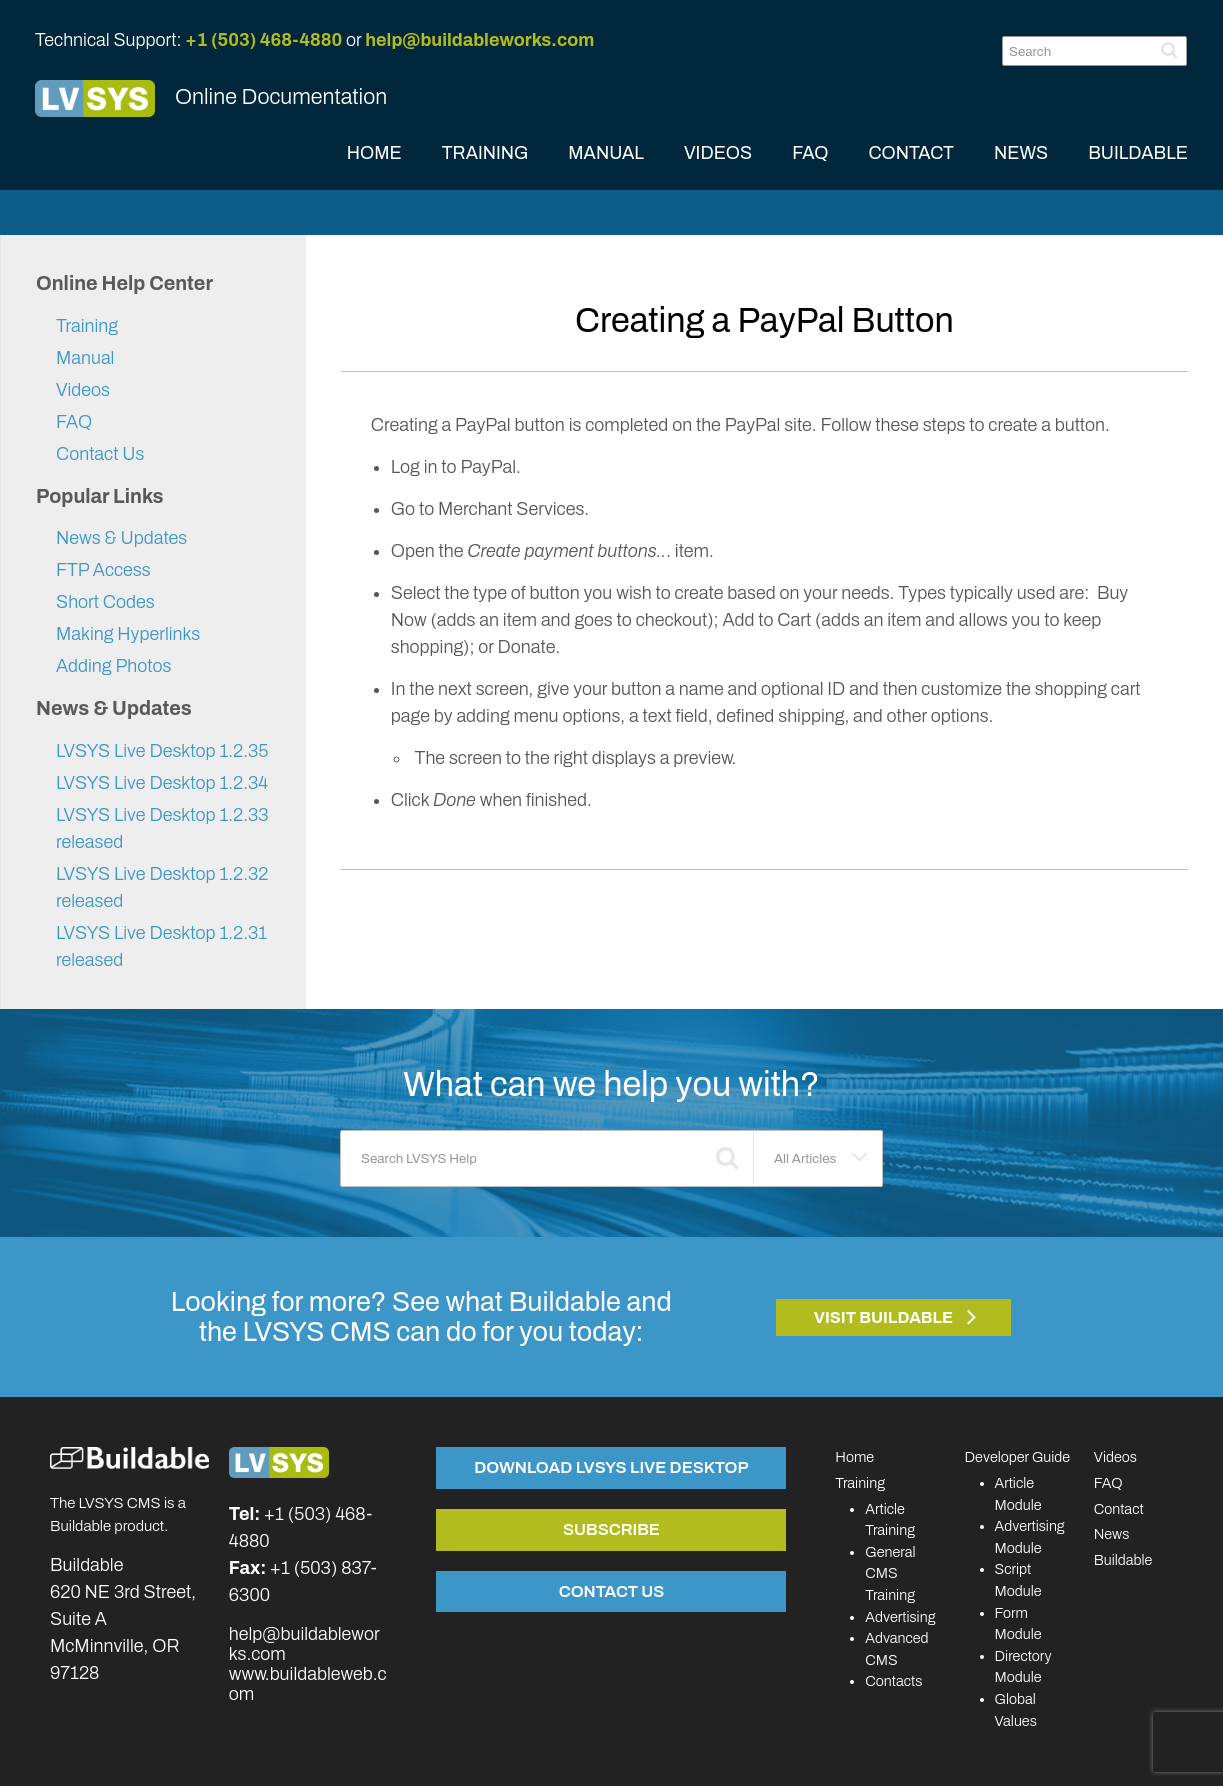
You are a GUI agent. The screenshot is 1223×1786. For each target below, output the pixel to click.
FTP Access (103, 570)
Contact (1119, 1509)
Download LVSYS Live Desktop (611, 1467)
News (1112, 1534)
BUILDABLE (1138, 153)
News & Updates (121, 538)
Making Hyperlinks (128, 634)
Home (854, 1457)
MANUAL (606, 153)
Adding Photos (113, 666)
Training (87, 326)
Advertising (900, 1617)
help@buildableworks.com (479, 40)
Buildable (1123, 1560)
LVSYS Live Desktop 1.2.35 (162, 751)
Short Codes (105, 602)
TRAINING (485, 153)
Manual (85, 358)
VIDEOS (718, 153)
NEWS (1021, 153)
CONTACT (911, 153)
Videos (83, 390)
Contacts (893, 1681)
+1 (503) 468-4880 (263, 40)
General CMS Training (890, 1573)
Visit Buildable (884, 1317)
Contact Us (100, 454)
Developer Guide (1018, 1457)
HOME (374, 153)
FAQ (810, 153)
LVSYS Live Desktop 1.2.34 (162, 783)
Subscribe (611, 1529)
